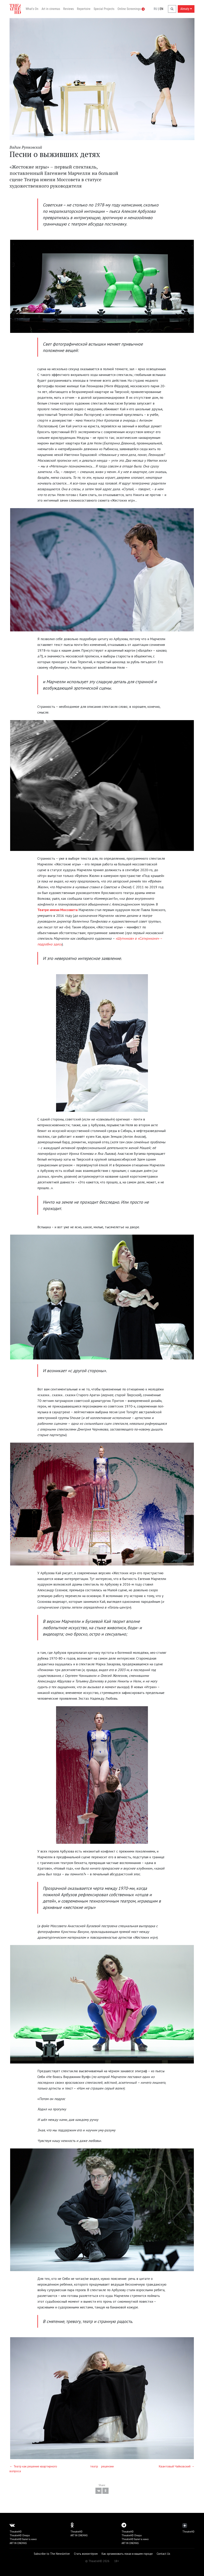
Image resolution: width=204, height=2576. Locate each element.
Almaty (186, 9)
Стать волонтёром (86, 2554)
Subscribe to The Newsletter (52, 2554)
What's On (32, 9)
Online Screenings (131, 9)
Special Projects (104, 9)
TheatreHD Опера (20, 2535)
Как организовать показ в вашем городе (127, 2554)
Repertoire (83, 9)
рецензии (107, 2466)
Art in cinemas (51, 9)
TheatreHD (16, 2531)
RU (155, 9)
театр (94, 2466)
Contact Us (163, 2554)
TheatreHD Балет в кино (23, 2539)
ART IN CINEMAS (18, 2543)
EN (161, 9)
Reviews (68, 9)
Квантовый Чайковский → (176, 2466)
